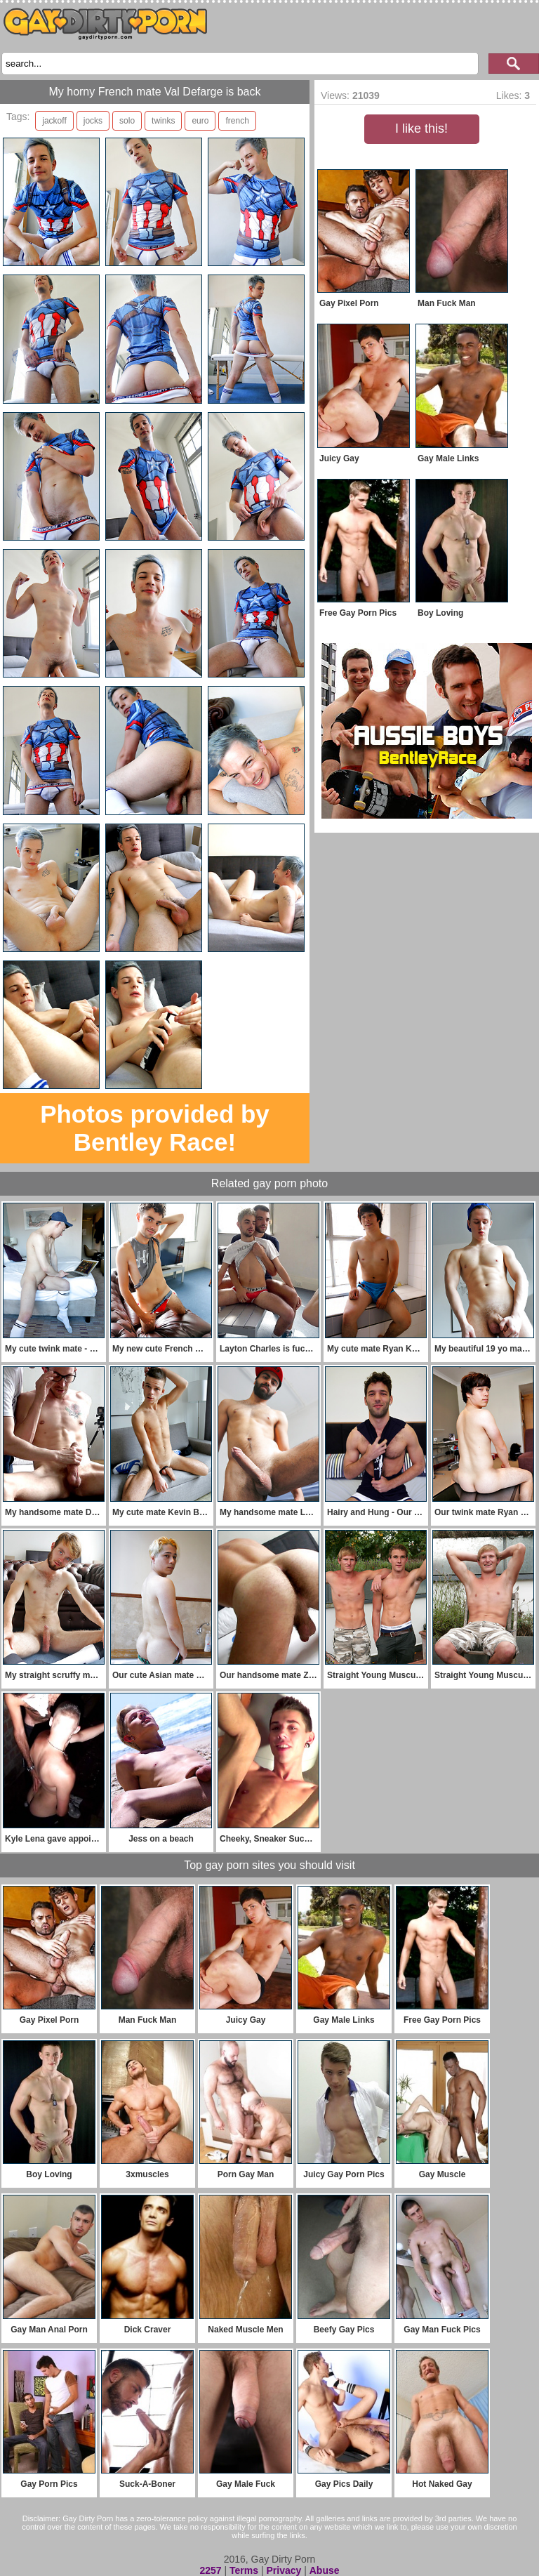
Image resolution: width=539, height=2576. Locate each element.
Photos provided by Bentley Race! (155, 1128)
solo (127, 121)
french (236, 121)
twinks (163, 121)
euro (200, 121)
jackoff (54, 121)
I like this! (421, 128)
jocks (93, 121)
